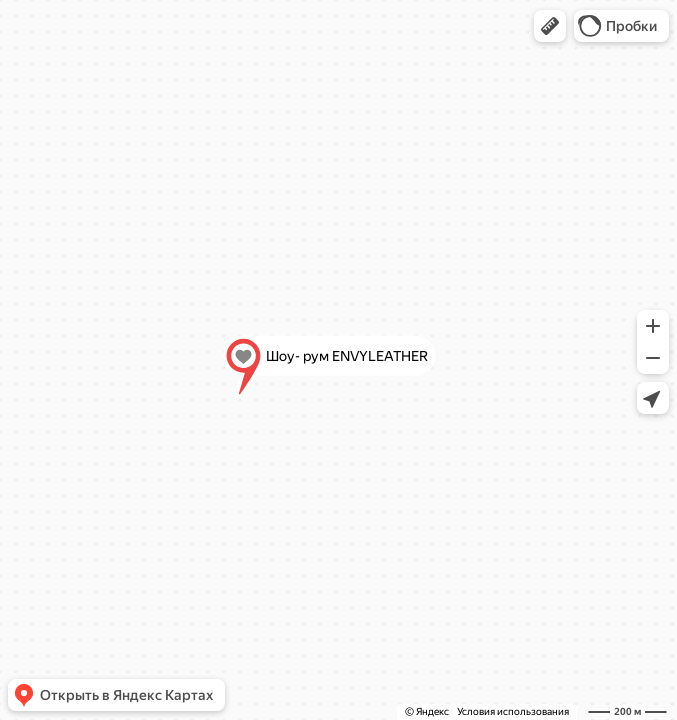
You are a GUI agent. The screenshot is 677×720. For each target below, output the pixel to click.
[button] (550, 26)
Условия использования (513, 711)
